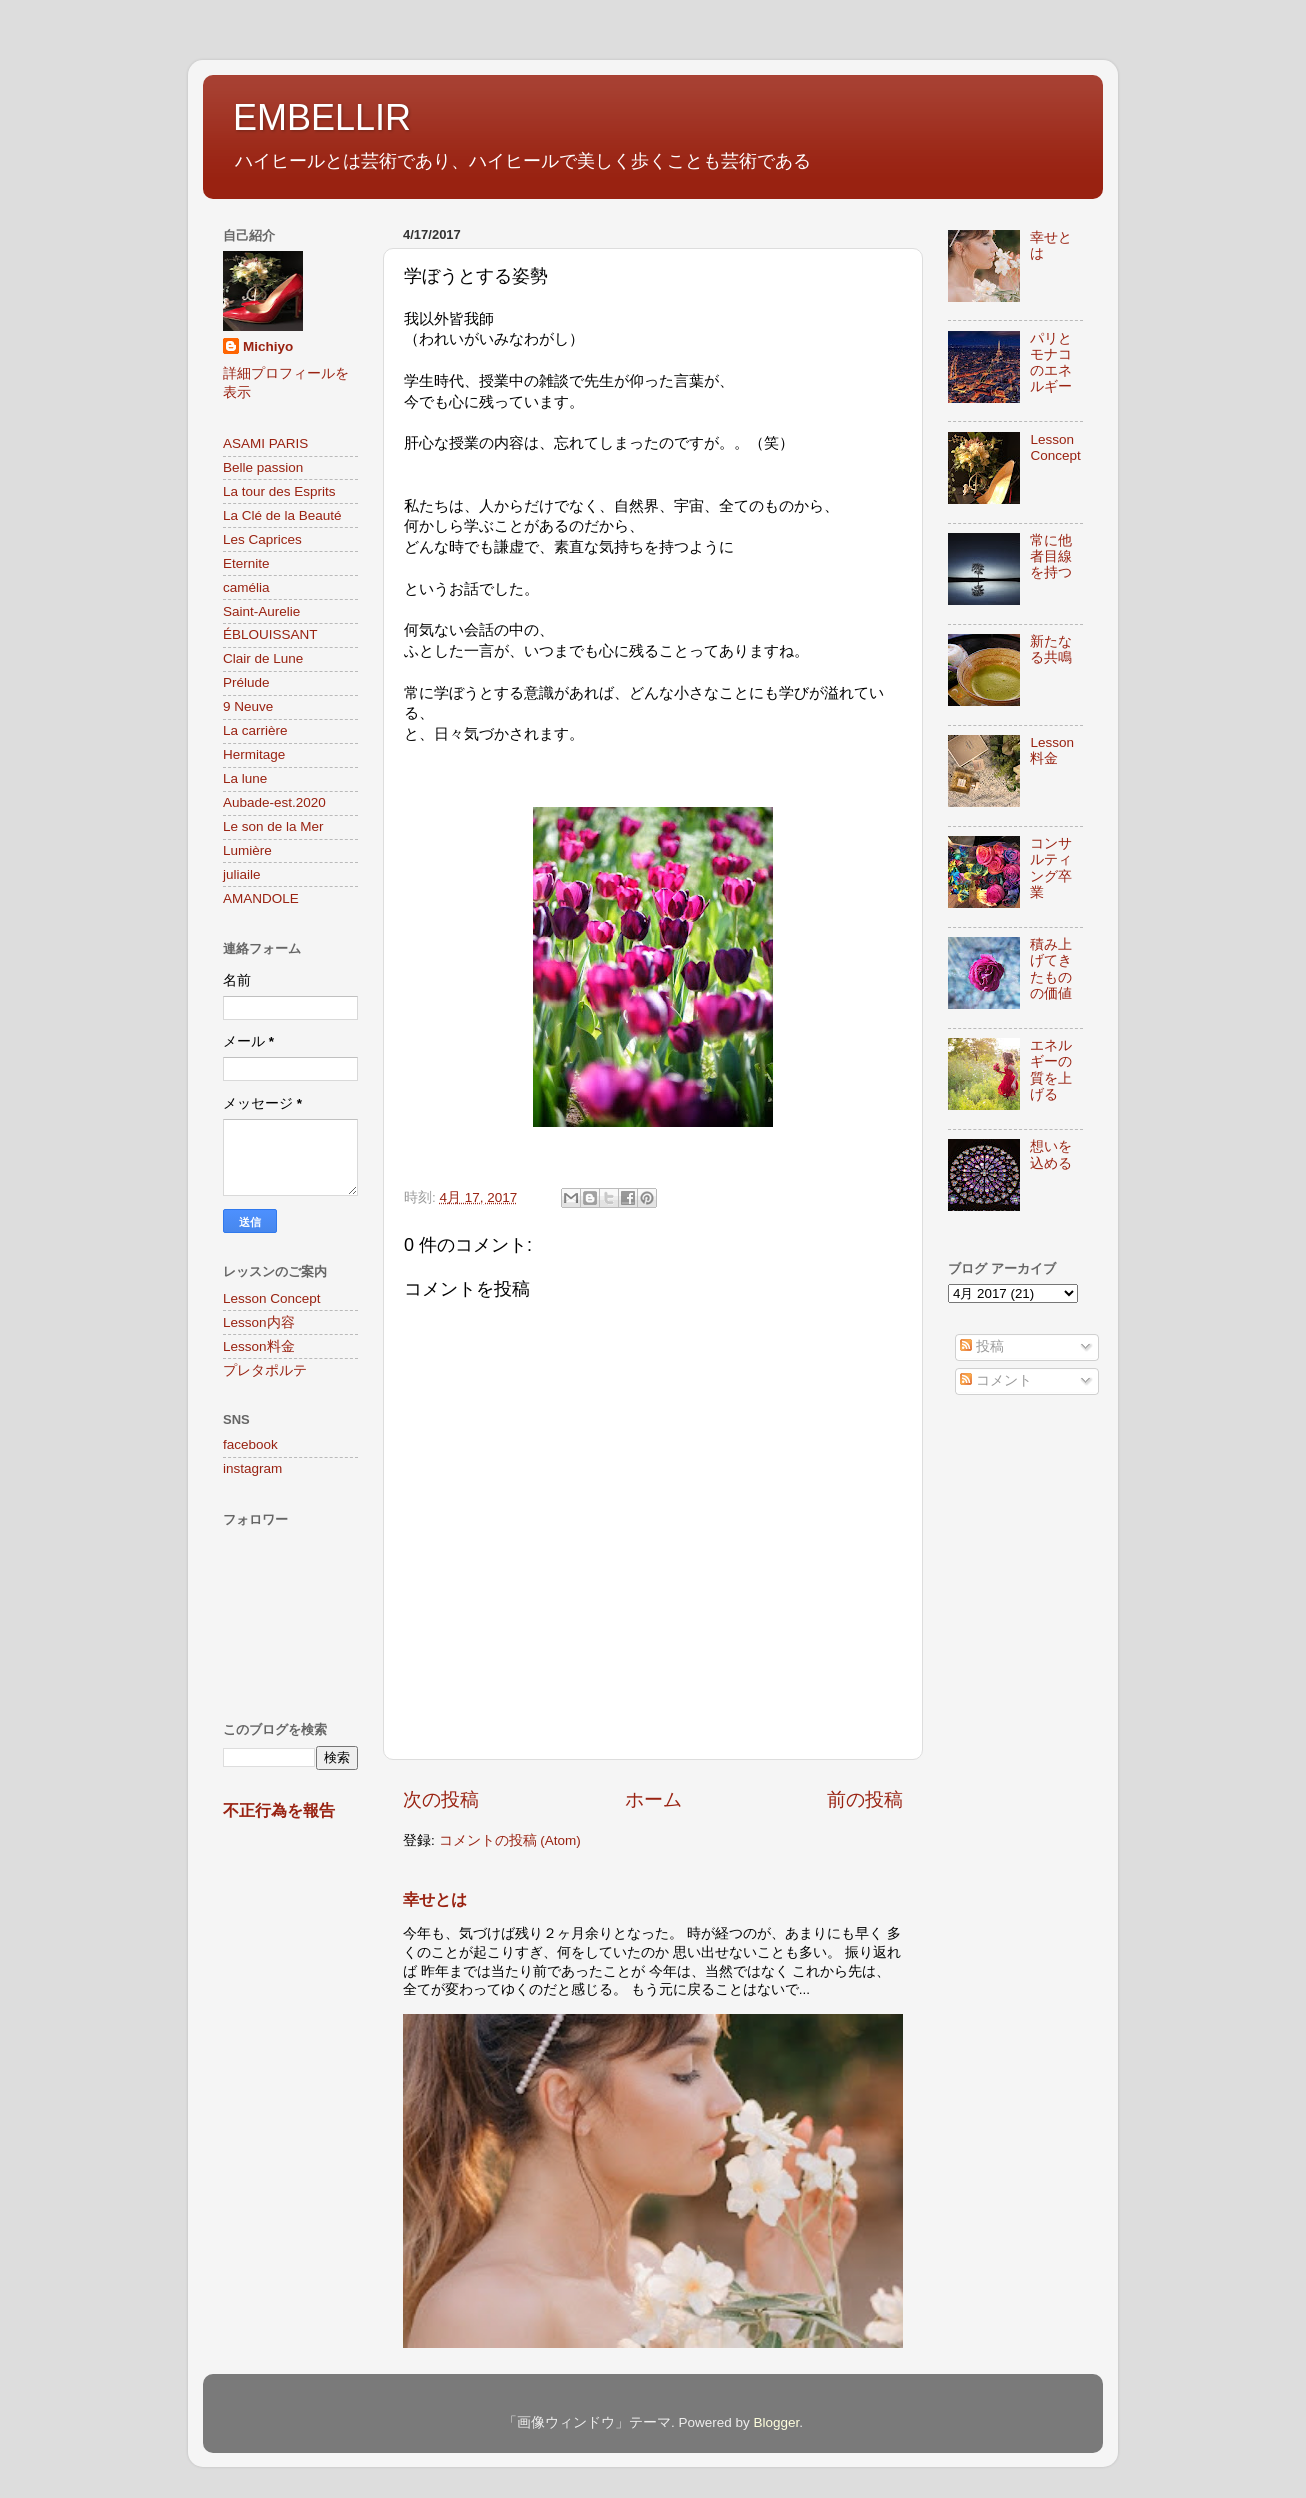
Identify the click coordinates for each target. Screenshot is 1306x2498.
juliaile (242, 874)
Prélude (246, 682)
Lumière (247, 850)
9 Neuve (248, 706)
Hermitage (254, 754)
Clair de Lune (263, 658)
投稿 (982, 1346)
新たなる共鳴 (1051, 649)
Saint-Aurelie (261, 611)
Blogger (776, 2422)
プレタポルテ (265, 1370)
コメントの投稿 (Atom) (510, 1840)
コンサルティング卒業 (1051, 868)
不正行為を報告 (279, 1810)
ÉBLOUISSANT (270, 634)
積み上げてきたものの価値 (1051, 969)
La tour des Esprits (279, 491)
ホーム (653, 1799)
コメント (996, 1380)
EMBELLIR (322, 117)
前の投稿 (865, 1799)
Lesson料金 (259, 1346)
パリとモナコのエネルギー (1051, 363)
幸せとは (435, 1899)
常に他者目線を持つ (1051, 556)
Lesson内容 (259, 1322)
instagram (252, 1468)
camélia (246, 587)
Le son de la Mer (273, 826)
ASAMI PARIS (265, 443)
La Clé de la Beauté (282, 515)
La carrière (255, 730)
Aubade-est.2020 (274, 802)
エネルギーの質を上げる (1051, 1070)
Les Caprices (262, 539)
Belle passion (263, 467)
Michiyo (268, 346)
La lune (245, 778)
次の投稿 (441, 1799)
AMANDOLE (261, 898)
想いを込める (1051, 1154)
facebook (250, 1444)
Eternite (246, 563)
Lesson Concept (272, 1298)
